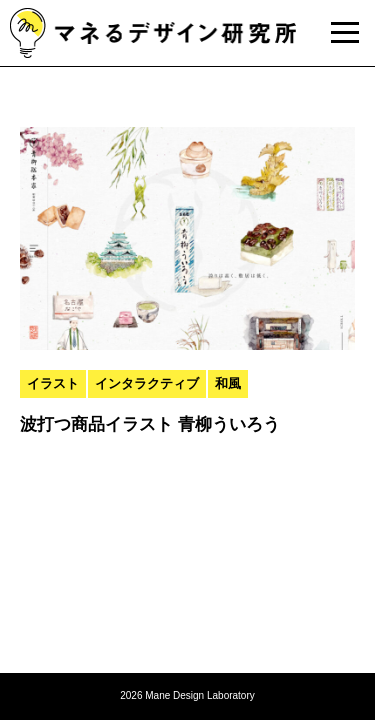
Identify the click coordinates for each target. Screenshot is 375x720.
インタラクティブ (147, 383)
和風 (228, 383)
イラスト (53, 383)
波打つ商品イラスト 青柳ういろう (150, 424)
